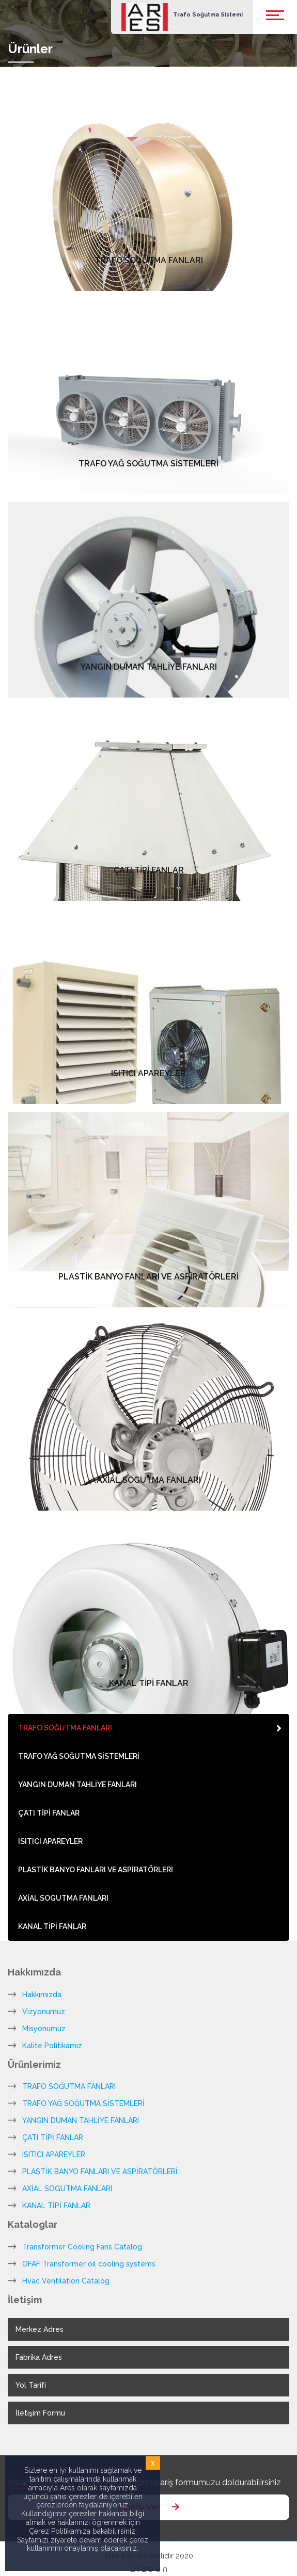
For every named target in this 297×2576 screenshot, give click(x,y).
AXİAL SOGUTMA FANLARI (67, 2188)
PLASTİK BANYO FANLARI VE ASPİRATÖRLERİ (100, 2171)
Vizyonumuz (43, 2011)
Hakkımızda (41, 1994)
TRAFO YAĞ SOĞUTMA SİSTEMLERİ (83, 2103)
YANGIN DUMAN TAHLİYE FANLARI (80, 2120)
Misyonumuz (44, 2028)
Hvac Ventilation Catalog (66, 2281)
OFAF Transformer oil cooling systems (88, 2263)
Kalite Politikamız (52, 2045)
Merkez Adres (39, 2329)
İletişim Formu (40, 2413)
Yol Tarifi (30, 2385)
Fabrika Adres (38, 2357)
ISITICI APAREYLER (53, 2154)
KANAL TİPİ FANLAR (56, 2205)
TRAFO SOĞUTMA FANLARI (69, 2086)
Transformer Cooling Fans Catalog (82, 2246)
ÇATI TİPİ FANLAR (52, 2137)
